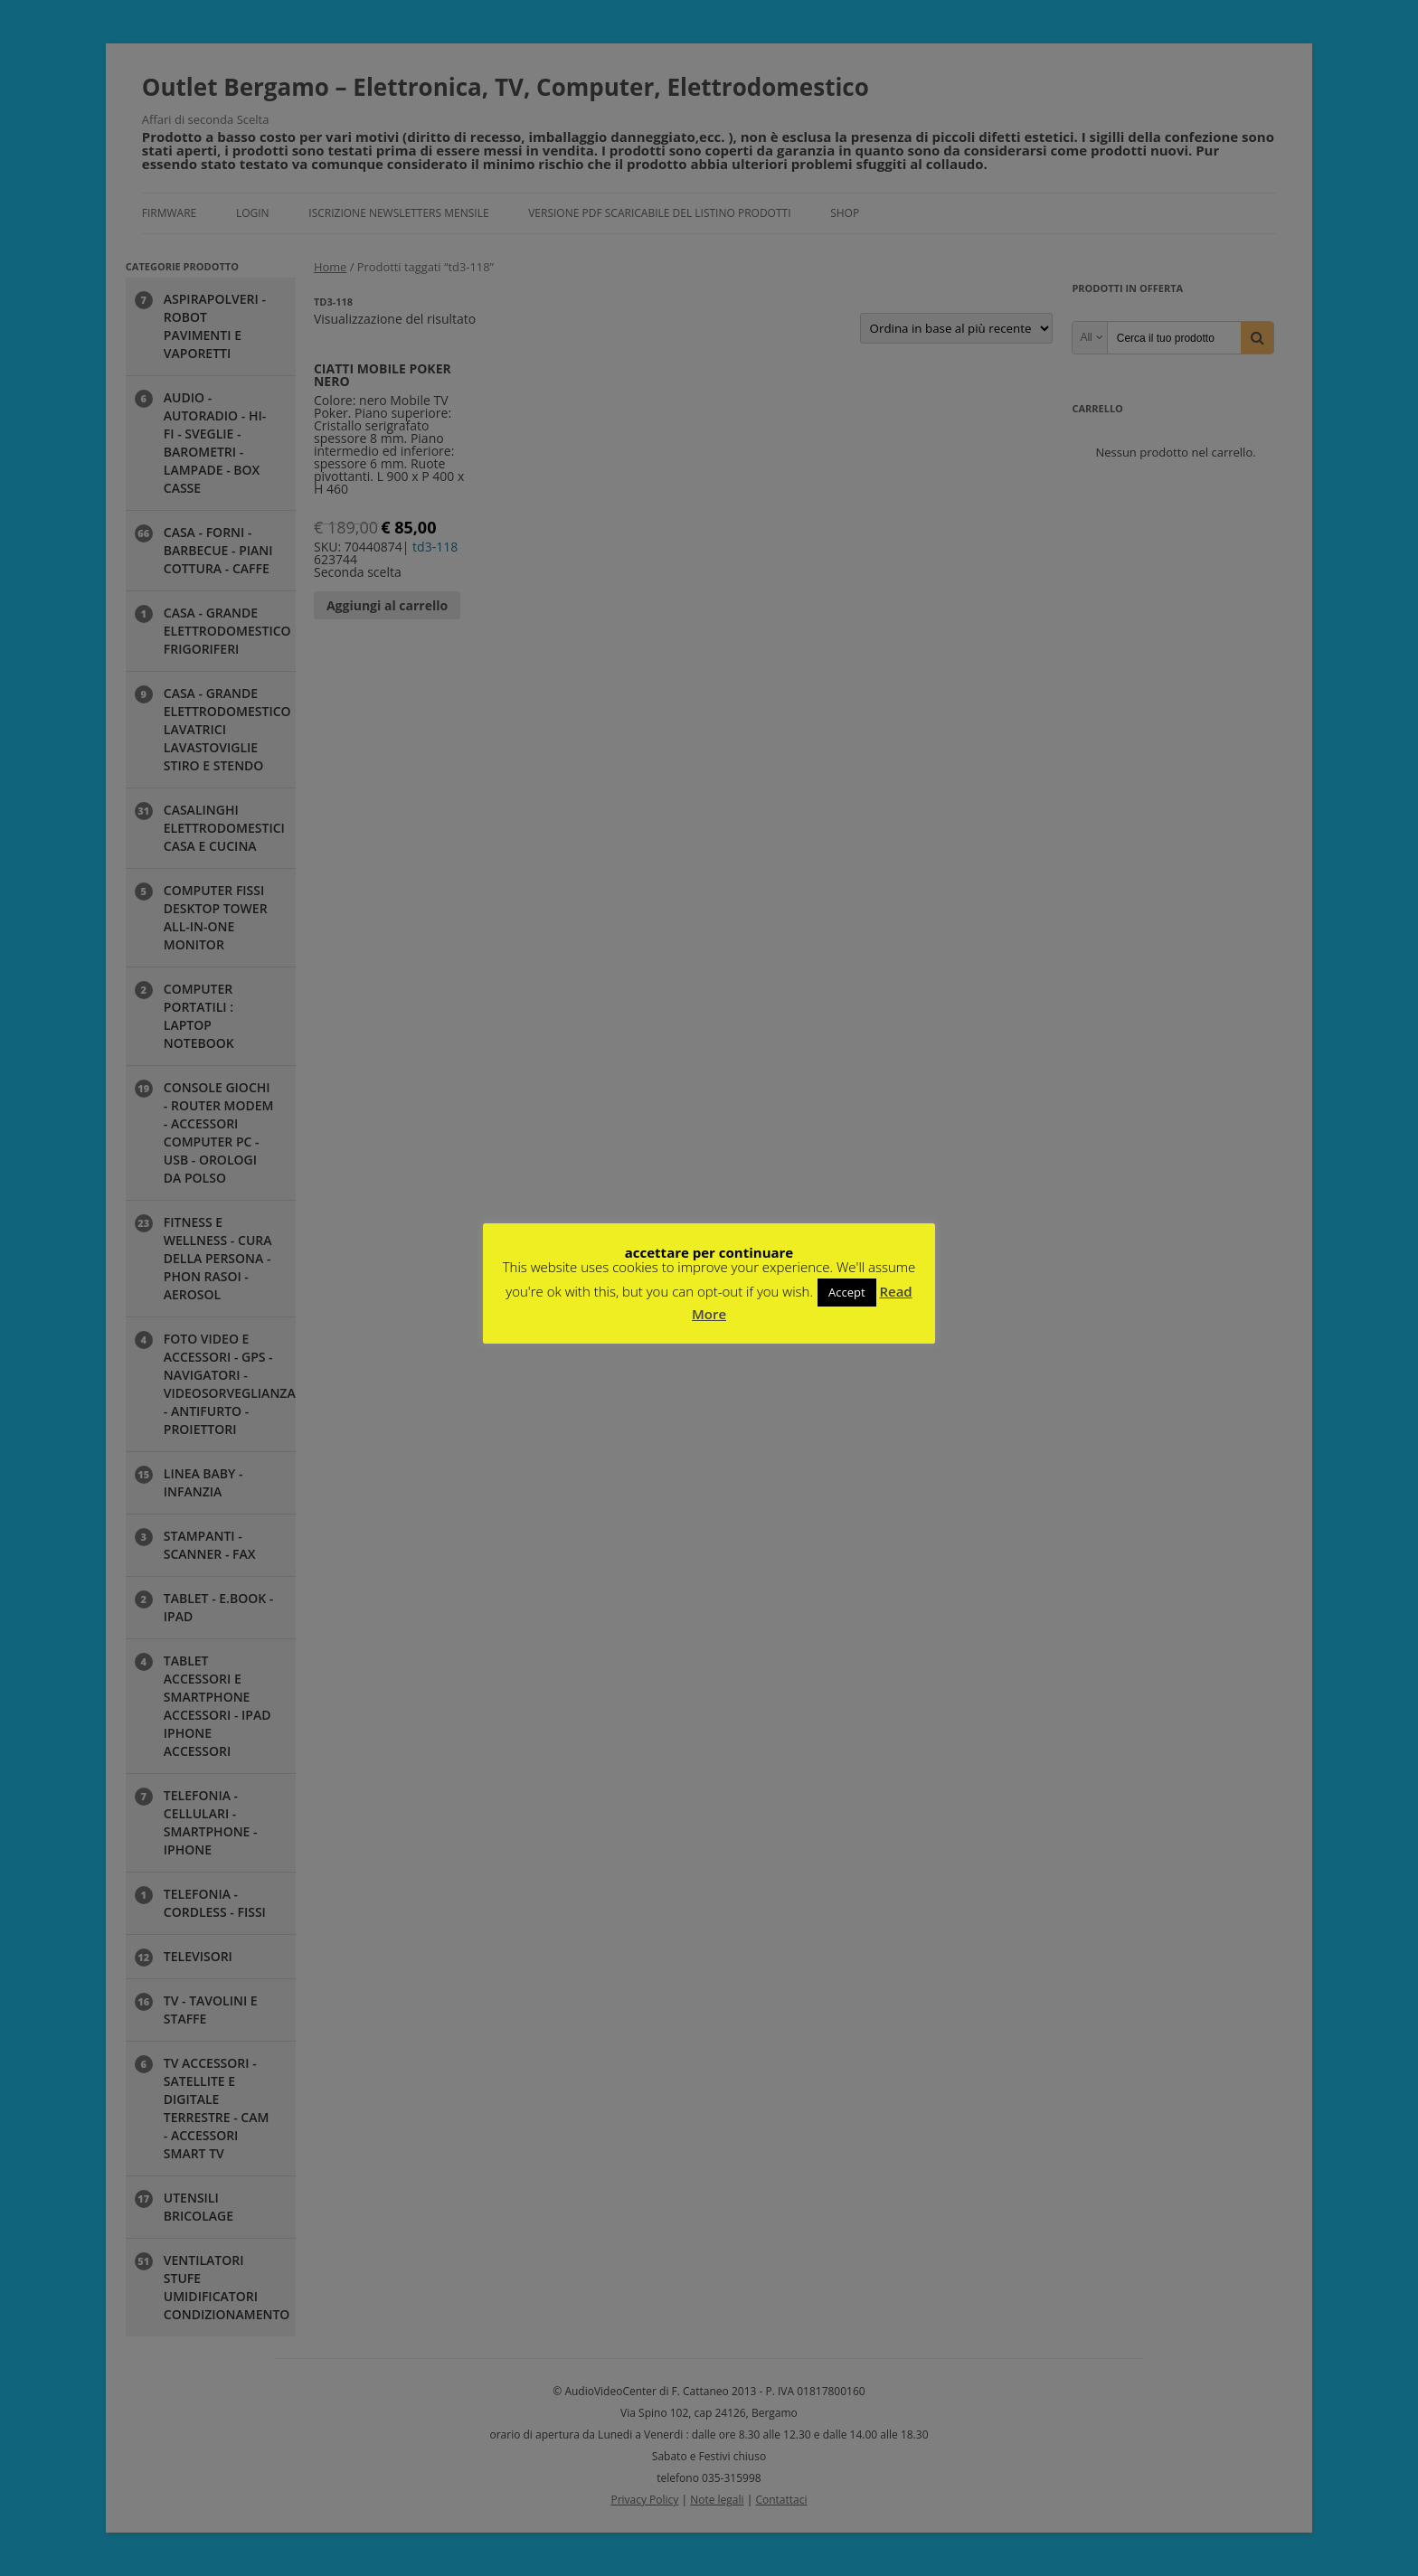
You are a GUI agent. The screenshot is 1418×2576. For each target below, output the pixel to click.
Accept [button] (846, 1292)
